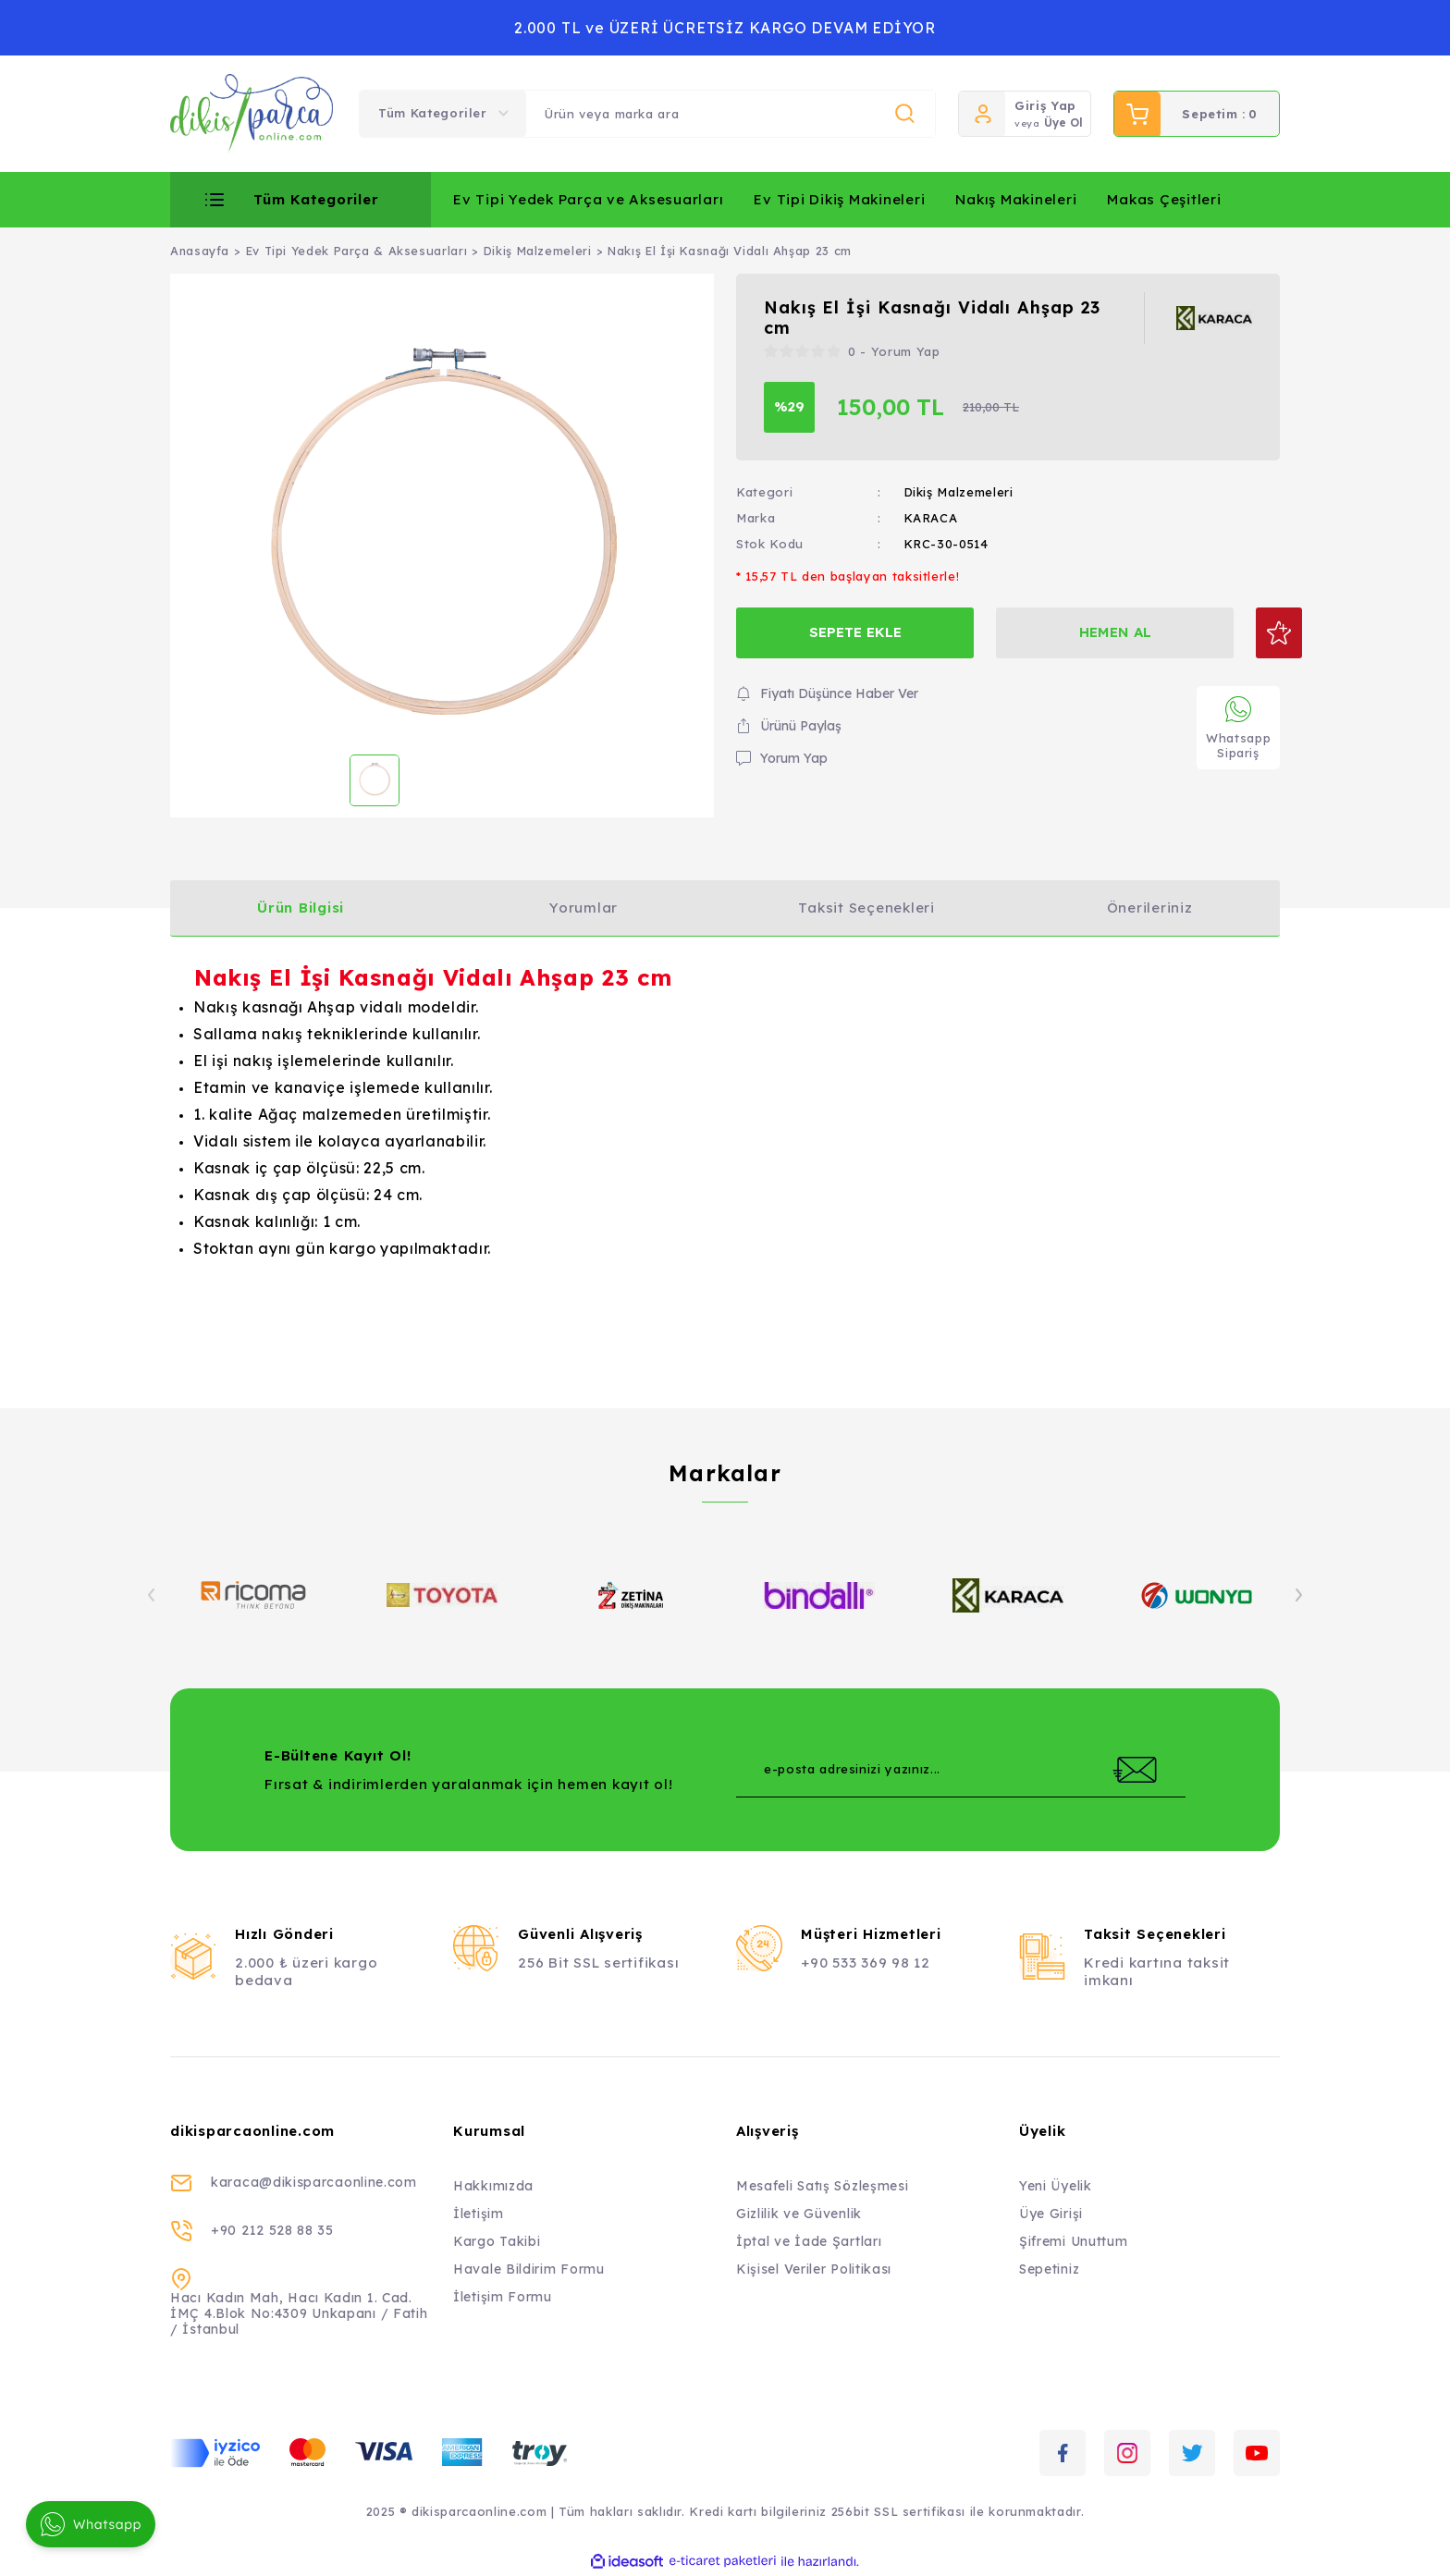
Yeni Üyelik (1055, 2185)
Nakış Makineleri (1015, 199)
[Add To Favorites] (1254, 632)
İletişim (478, 2213)
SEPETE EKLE (848, 632)
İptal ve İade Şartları (808, 2241)
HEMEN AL (1095, 632)
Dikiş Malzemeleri (958, 492)
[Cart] (1196, 114)
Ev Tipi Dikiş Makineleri (839, 199)
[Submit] (1135, 1769)
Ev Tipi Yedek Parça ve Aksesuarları (588, 199)
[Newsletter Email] (961, 1769)
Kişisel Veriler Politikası (813, 2269)
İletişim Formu (502, 2296)
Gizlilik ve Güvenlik (799, 2213)
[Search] (730, 114)
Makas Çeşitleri (1164, 199)
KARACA (930, 517)
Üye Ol (1063, 122)
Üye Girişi (1051, 2213)
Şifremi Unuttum (1073, 2241)
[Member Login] (982, 114)
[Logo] (251, 113)
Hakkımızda (493, 2185)
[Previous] (152, 1595)
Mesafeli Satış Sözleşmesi (822, 2185)
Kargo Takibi (496, 2241)
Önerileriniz (1150, 907)
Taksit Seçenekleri (866, 907)
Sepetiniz (1049, 2269)
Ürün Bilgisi (300, 907)
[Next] (1298, 1595)
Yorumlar (583, 907)
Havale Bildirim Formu (529, 2269)
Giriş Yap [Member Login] (1045, 105)
